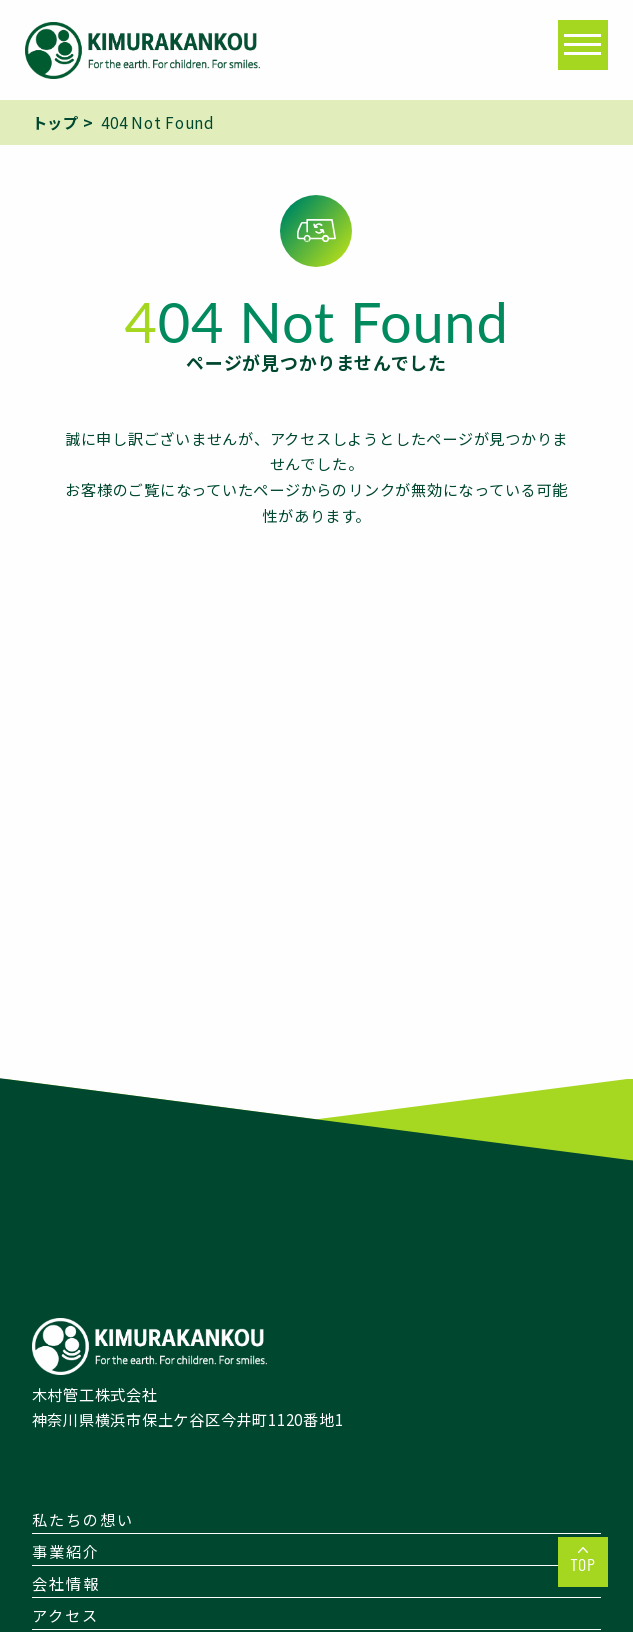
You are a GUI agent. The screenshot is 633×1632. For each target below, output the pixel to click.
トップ (55, 122)
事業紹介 (66, 1551)
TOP (583, 1564)
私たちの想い (83, 1519)
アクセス (65, 1615)
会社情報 (66, 1583)
